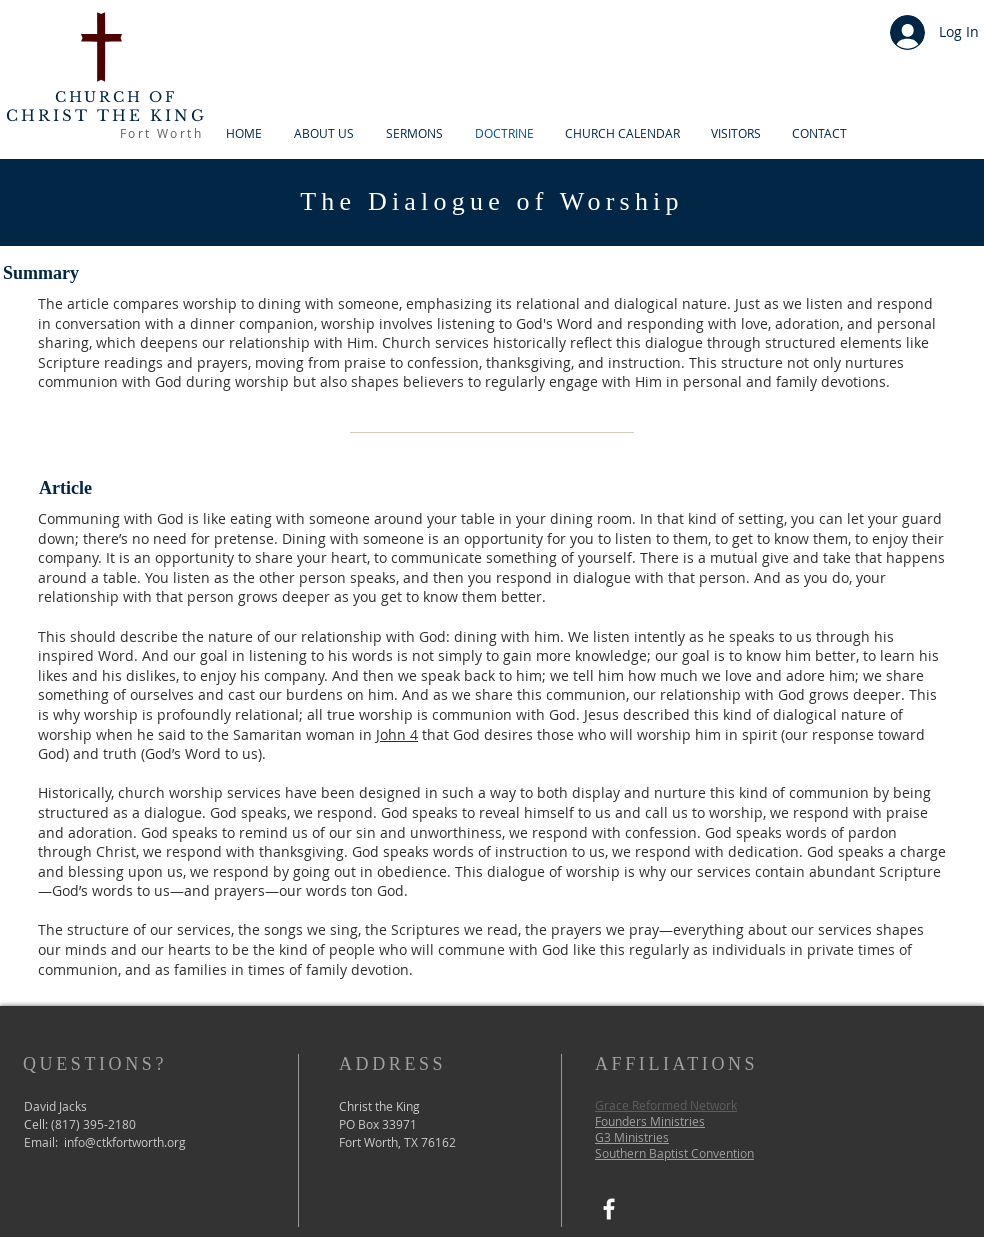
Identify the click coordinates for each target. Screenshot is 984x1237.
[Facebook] (609, 1209)
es (662, 1137)
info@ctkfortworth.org (125, 1142)
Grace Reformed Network (666, 1105)
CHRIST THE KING (106, 115)
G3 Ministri (625, 1137)
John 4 (397, 734)
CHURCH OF (116, 97)
